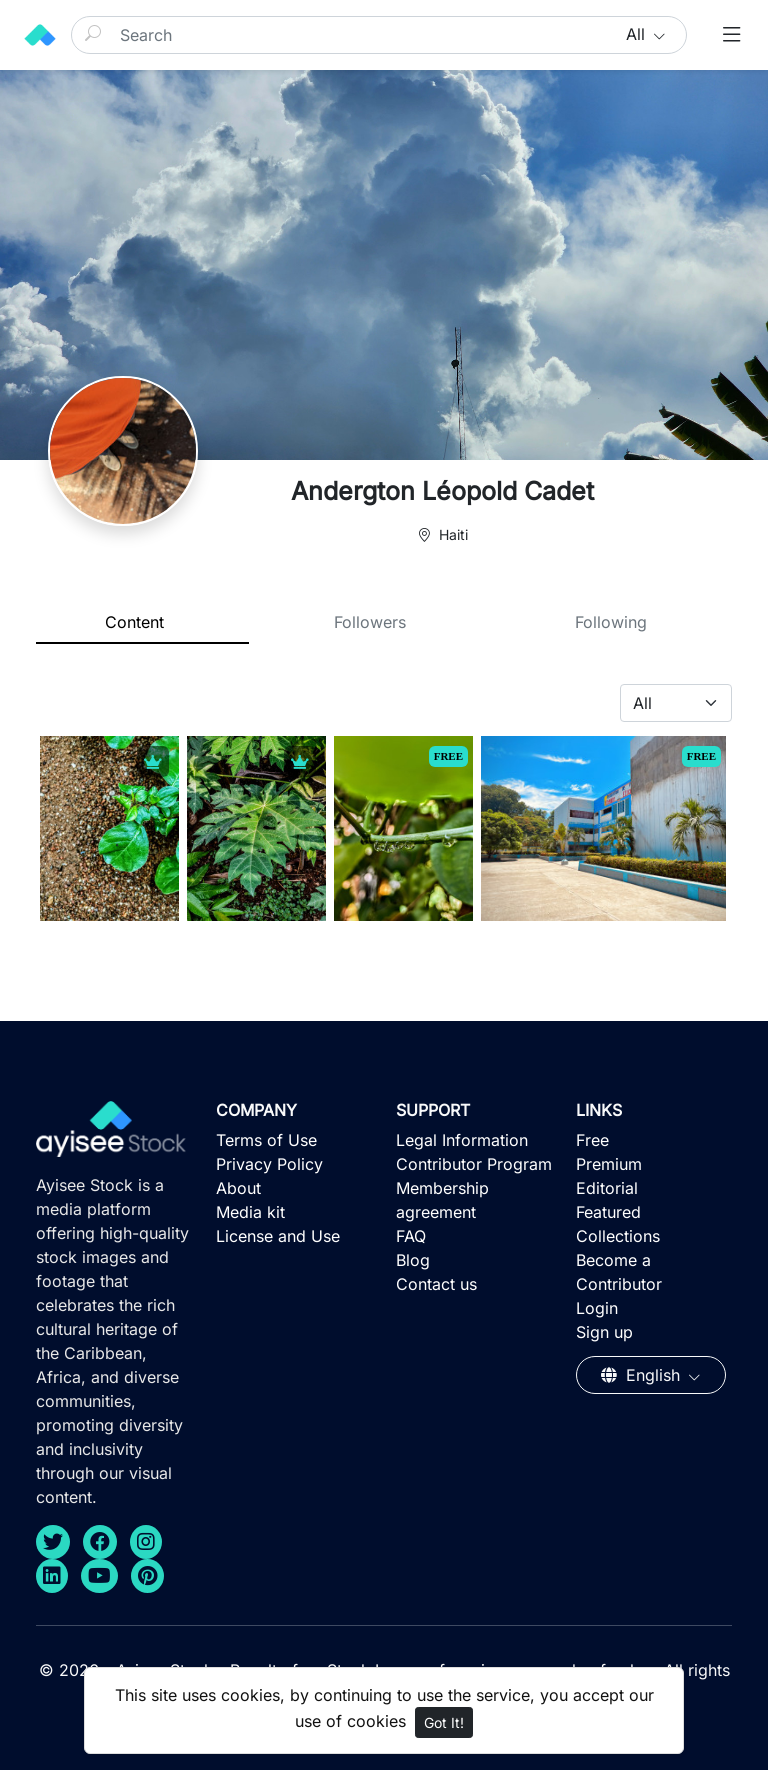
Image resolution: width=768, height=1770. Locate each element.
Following (611, 622)
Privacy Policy (269, 1164)
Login (597, 1308)
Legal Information (462, 1140)
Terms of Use (266, 1140)
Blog (413, 1260)
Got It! (444, 1722)
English (643, 1375)
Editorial (607, 1188)
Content (134, 622)
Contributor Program (474, 1164)
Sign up (604, 1332)
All (638, 34)
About (238, 1188)
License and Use (278, 1236)
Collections (618, 1236)
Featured (608, 1212)
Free (592, 1140)
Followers (370, 622)
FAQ (411, 1236)
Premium (609, 1164)
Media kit (250, 1212)
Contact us (436, 1284)
